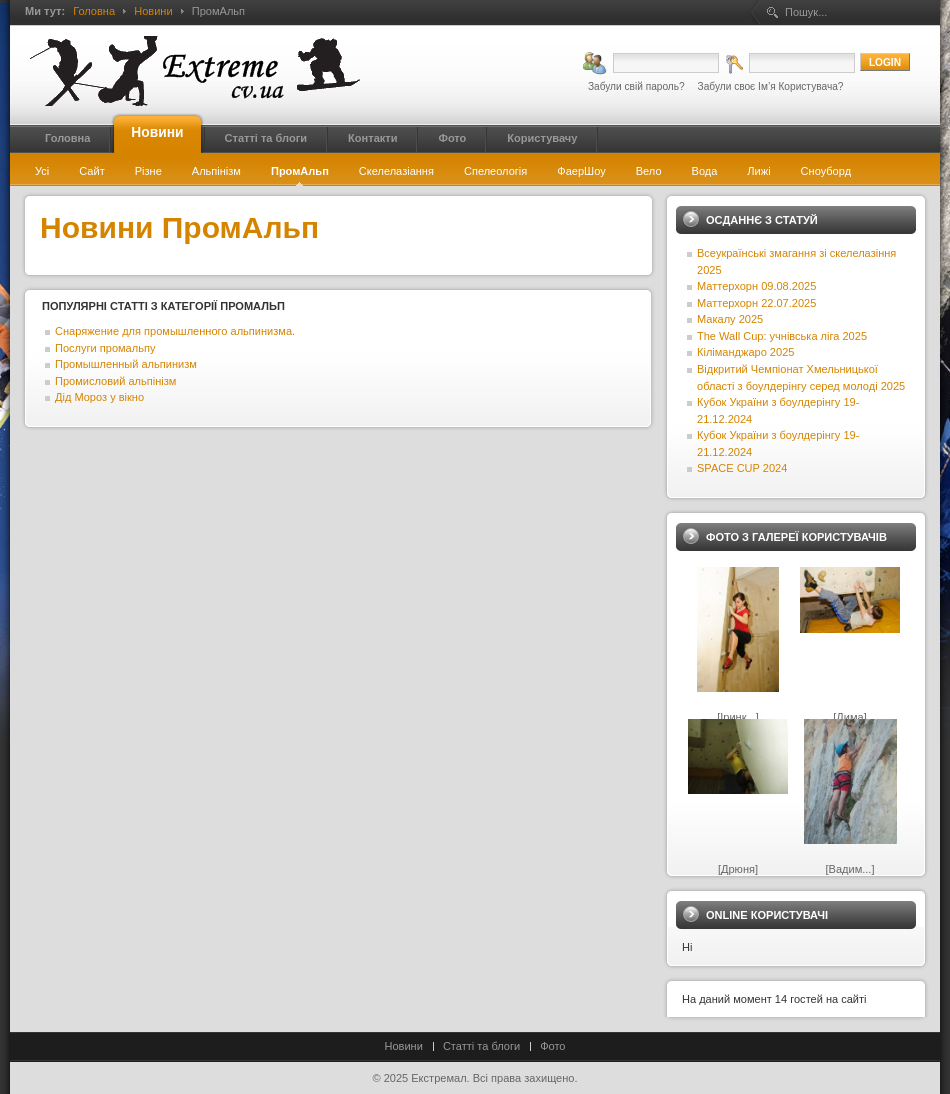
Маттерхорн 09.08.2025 (756, 286)
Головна (94, 11)
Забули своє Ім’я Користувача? (771, 86)
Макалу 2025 (730, 319)
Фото (552, 1046)
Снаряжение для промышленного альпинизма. (175, 331)
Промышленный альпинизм (126, 364)
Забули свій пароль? (636, 86)
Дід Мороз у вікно (99, 397)
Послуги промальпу (105, 348)
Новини (153, 11)
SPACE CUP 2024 (742, 468)
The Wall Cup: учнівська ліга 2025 (782, 336)
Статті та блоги (481, 1046)
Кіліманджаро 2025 (745, 352)
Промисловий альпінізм (115, 381)
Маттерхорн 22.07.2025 (756, 303)
